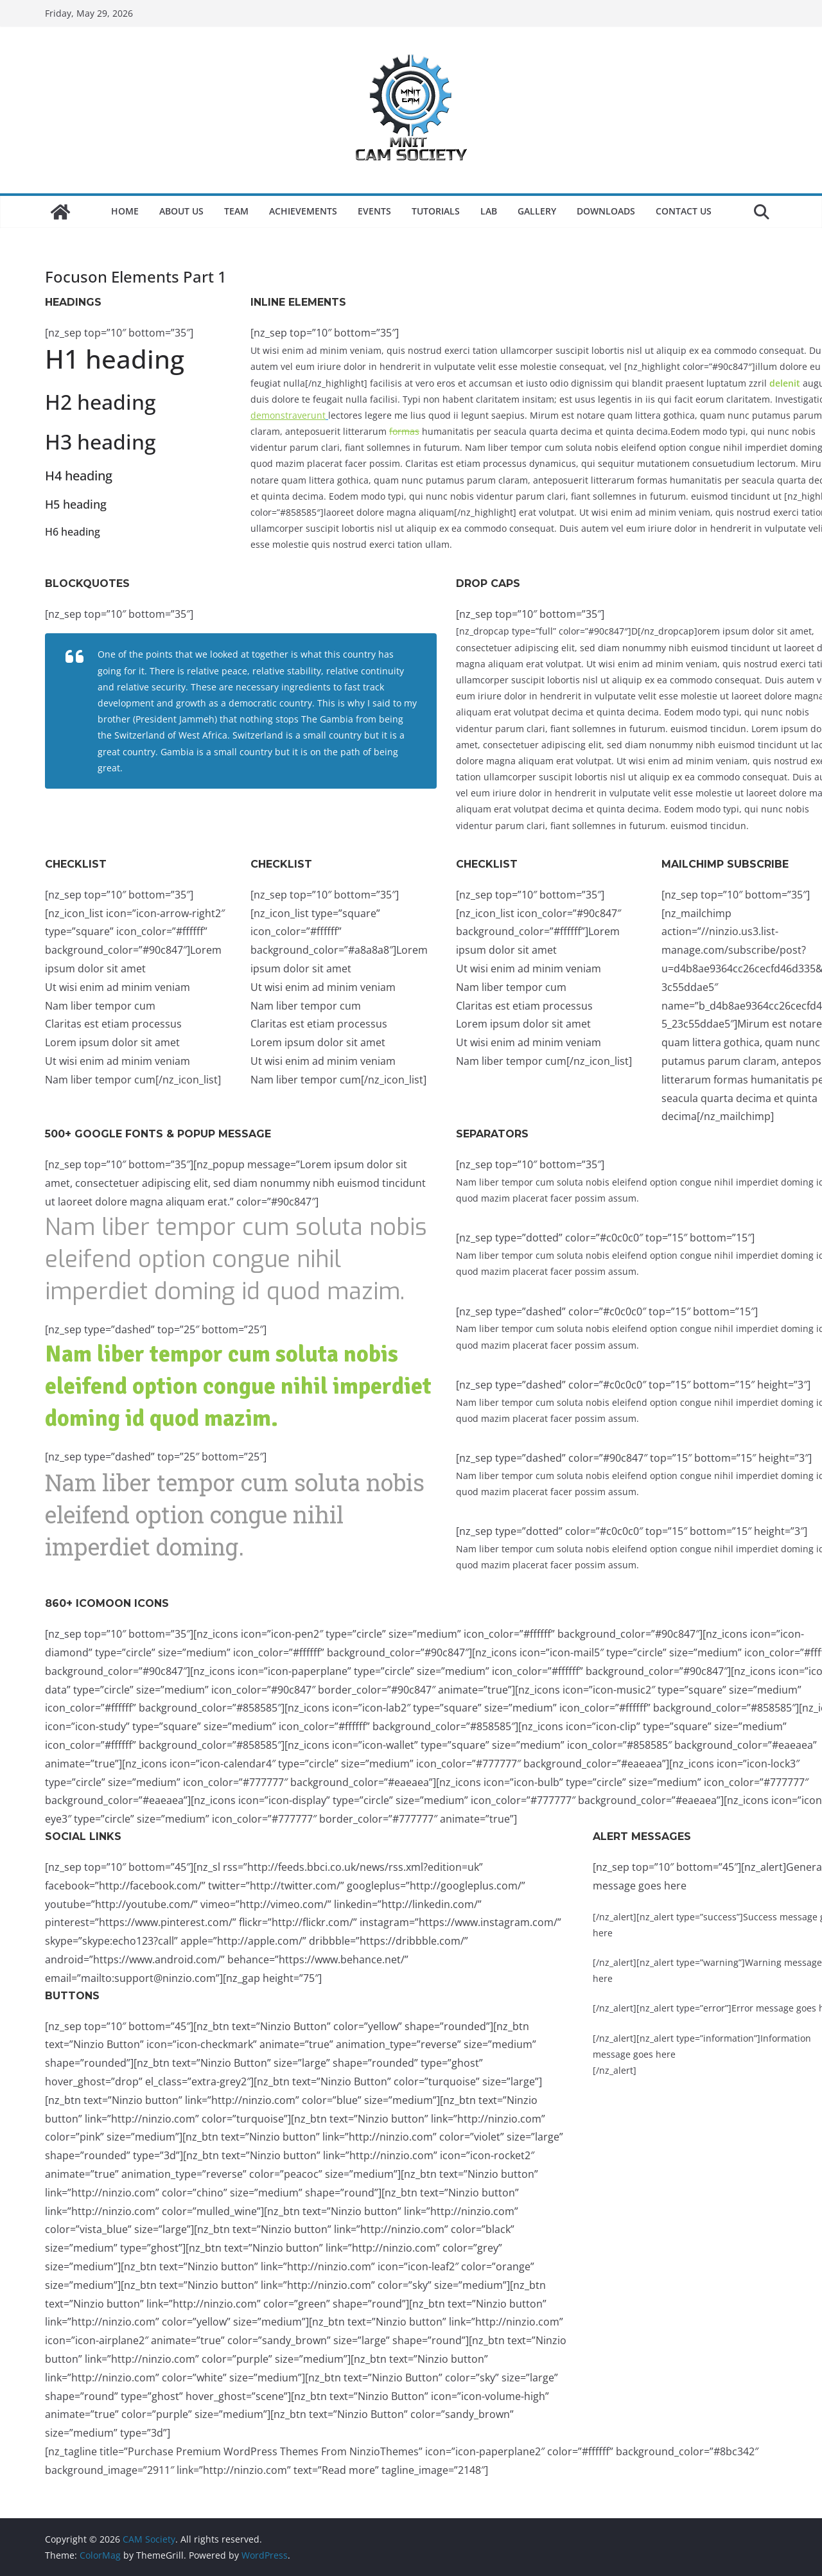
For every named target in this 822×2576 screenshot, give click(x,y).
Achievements (303, 211)
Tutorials (436, 211)
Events (374, 211)
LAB (488, 211)
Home (125, 211)
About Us (181, 211)
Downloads (606, 211)
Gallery (537, 211)
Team (236, 211)
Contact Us (684, 211)
